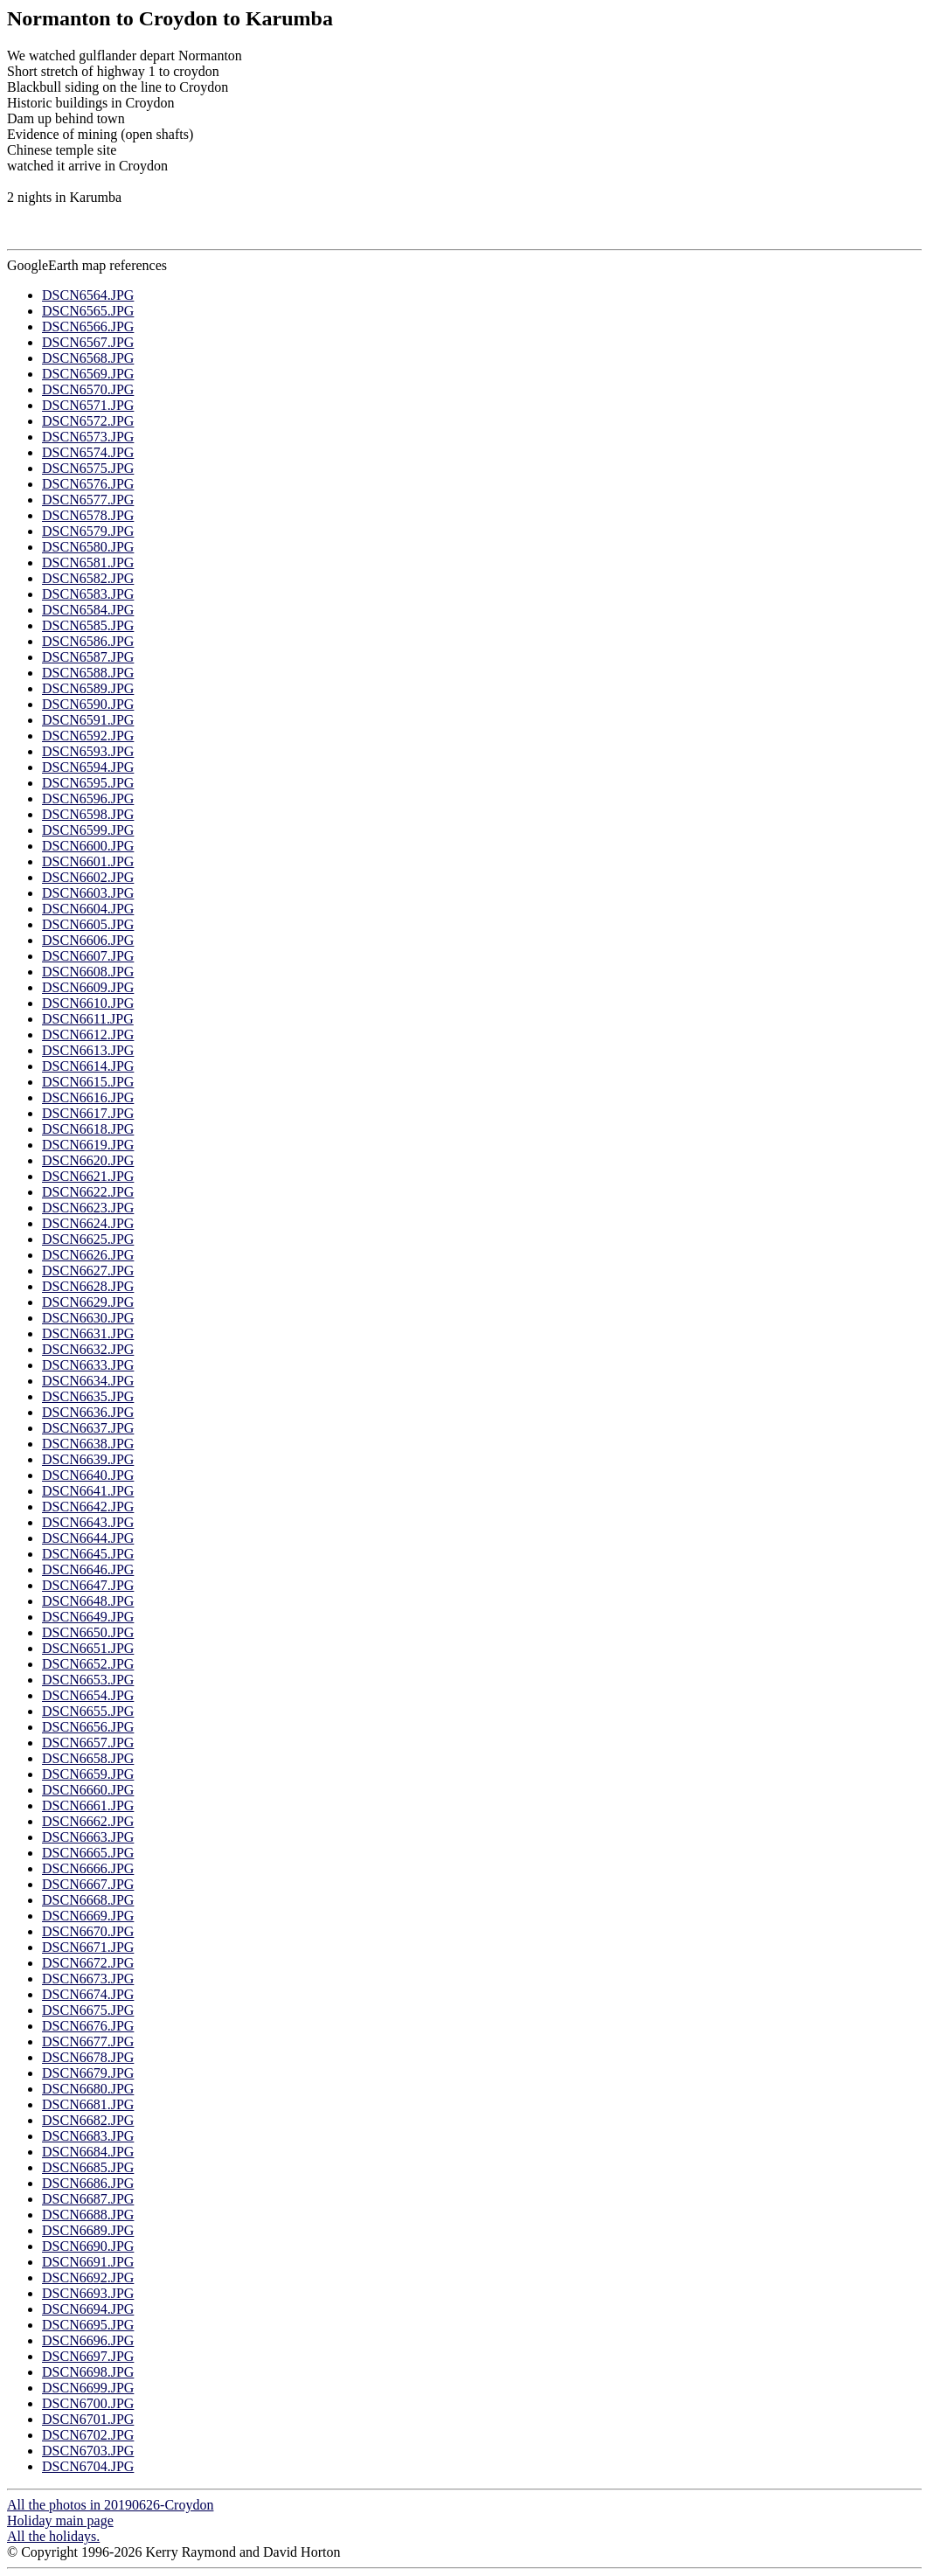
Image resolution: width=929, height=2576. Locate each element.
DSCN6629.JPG (88, 1302)
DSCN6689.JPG (88, 2230)
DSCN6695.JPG (88, 2324)
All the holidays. (53, 2536)
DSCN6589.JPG (88, 688)
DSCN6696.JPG (88, 2340)
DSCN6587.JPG (88, 656)
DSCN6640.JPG (88, 1475)
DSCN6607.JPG (88, 955)
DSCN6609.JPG (88, 987)
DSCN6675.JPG (88, 2010)
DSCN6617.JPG (88, 1113)
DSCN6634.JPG (88, 1380)
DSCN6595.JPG (88, 782)
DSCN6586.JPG (88, 641)
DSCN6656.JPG (88, 1726)
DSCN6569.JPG (88, 373)
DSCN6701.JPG (88, 2419)
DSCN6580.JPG (88, 546)
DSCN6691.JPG (88, 2261)
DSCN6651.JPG (88, 1648)
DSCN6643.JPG (88, 1522)
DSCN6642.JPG (88, 1506)
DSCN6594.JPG (88, 767)
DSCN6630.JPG (88, 1317)
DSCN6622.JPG (88, 1191)
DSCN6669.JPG (88, 1915)
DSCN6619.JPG (88, 1144)
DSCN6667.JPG (88, 1884)
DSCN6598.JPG (88, 814)
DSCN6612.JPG (88, 1034)
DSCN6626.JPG (88, 1254)
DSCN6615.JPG (88, 1081)
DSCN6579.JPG (88, 531)
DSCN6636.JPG (88, 1412)
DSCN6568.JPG (88, 358)
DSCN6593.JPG (88, 751)
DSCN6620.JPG (88, 1160)
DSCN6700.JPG (88, 2403)
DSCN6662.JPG (88, 1821)
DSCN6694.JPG (88, 2309)
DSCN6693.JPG (88, 2293)
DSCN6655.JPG (88, 1711)
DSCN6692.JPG (88, 2277)
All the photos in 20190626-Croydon (110, 2504)
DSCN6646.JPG (88, 1569)
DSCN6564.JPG (88, 295)
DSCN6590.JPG (88, 704)
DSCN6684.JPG (88, 2151)
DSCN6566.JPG (88, 326)
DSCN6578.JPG (88, 515)
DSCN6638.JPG (88, 1443)
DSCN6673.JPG (88, 1978)
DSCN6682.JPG (88, 2120)
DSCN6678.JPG (88, 2057)
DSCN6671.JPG (88, 1947)
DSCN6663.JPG (88, 1837)
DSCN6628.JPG (88, 1286)
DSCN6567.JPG (88, 342)
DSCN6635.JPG (88, 1396)
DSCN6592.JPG (88, 735)
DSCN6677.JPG (88, 2041)
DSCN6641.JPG (88, 1490)
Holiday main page (60, 2520)
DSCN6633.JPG (88, 1364)
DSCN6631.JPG (88, 1333)
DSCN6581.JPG (88, 562)
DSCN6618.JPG (88, 1128)
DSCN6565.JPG (88, 310)
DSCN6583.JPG (88, 594)
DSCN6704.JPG (88, 2466)
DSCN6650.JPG (88, 1632)
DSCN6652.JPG (88, 1663)
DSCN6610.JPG (88, 1003)
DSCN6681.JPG (88, 2104)
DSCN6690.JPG (88, 2246)
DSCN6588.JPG (88, 672)
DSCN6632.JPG (88, 1349)
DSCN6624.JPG (88, 1223)
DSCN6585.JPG (88, 625)
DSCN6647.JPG (88, 1585)
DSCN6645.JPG (88, 1553)
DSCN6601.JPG (88, 861)
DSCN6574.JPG (88, 452)
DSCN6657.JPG (88, 1742)
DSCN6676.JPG (88, 2025)
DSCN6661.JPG (88, 1805)
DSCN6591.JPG (88, 719)
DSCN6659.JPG (88, 1774)
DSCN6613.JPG (88, 1050)
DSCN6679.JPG (88, 2073)
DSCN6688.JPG (88, 2214)
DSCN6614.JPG (88, 1066)
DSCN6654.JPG (88, 1695)
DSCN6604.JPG (88, 908)
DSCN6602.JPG (88, 877)
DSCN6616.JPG (88, 1097)
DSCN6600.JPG (88, 845)
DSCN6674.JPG (88, 1994)
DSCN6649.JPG (88, 1616)
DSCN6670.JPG (88, 1931)
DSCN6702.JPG (88, 2434)
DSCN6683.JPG (88, 2135)
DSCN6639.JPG (88, 1459)
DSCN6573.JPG (88, 436)
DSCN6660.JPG (88, 1789)
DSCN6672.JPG (88, 1962)
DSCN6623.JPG (88, 1207)
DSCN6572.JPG (88, 420)
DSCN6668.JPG (88, 1899)
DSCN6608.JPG (88, 971)
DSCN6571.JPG (88, 405)
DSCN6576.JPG (88, 483)
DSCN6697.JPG (88, 2356)
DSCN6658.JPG (88, 1758)
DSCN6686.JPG (88, 2183)
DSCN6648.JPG (88, 1601)
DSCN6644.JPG (88, 1538)
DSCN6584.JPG (88, 609)
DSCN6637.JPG (88, 1427)
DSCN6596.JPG (88, 798)
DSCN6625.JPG (88, 1239)
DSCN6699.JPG (88, 2387)
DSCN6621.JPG (88, 1176)
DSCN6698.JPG (88, 2371)
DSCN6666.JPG (88, 1868)
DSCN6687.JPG (88, 2198)
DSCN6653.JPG (88, 1679)
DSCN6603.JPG (88, 892)
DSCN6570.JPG (88, 389)
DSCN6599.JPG (88, 830)
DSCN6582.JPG (88, 578)
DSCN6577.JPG (88, 499)
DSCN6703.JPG (88, 2450)
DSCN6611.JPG (88, 1018)
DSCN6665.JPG (88, 1852)
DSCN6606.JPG (88, 940)
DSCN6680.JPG (88, 2088)
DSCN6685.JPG (88, 2167)
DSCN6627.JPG (88, 1270)
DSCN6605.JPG (88, 924)
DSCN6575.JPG (88, 468)
